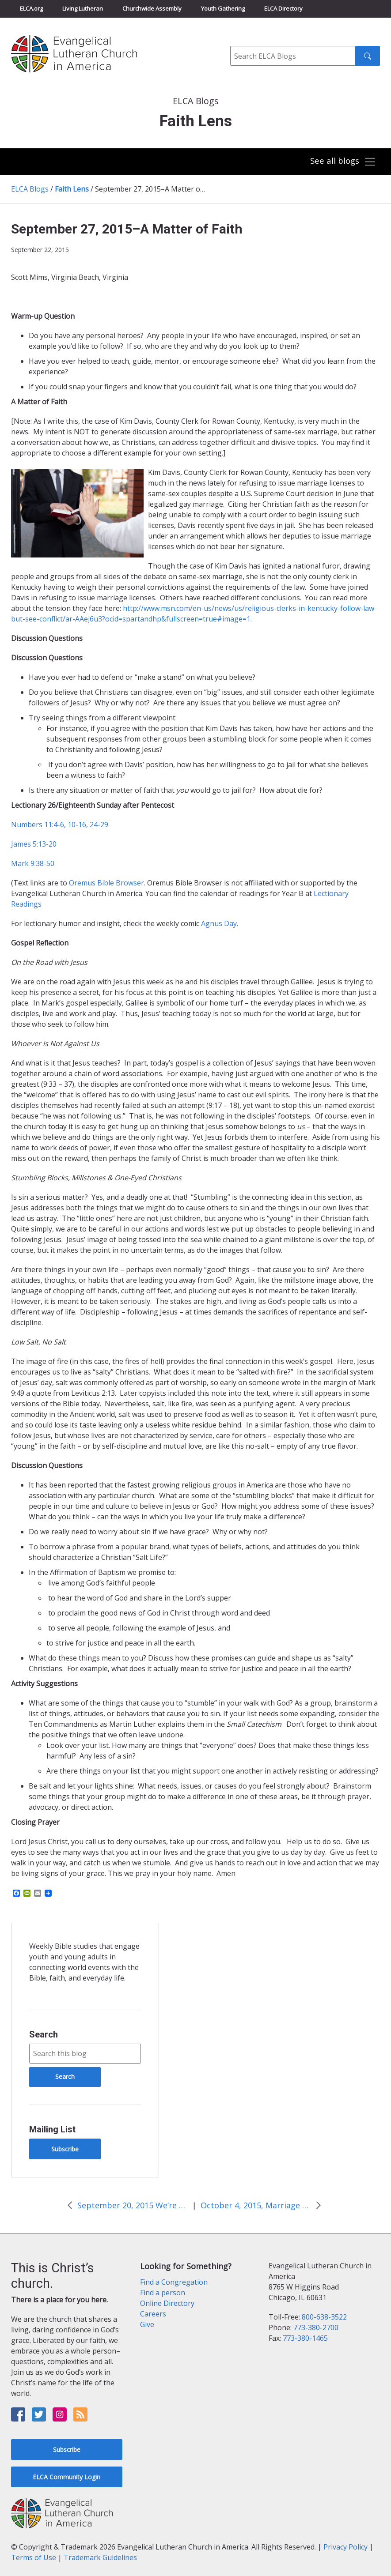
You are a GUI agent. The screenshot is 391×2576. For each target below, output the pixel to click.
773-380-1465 (305, 2338)
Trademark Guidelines (100, 2557)
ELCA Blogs (30, 189)
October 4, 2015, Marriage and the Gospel (256, 2205)
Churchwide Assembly (152, 8)
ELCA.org (31, 8)
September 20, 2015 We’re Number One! (132, 2205)
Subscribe (65, 2149)
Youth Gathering (223, 8)
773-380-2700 (315, 2327)
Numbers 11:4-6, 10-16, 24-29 (59, 824)
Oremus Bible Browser (106, 883)
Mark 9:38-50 (32, 863)
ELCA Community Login (66, 2477)
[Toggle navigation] (343, 161)
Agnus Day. (219, 923)
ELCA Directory (283, 8)
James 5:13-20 (34, 844)
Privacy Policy (345, 2547)
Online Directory (167, 2303)
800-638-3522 (324, 2317)
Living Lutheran (82, 8)
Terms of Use (33, 2557)
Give (147, 2324)
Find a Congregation (174, 2282)
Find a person (162, 2292)
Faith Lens (72, 189)
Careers (153, 2314)
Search (43, 2034)
